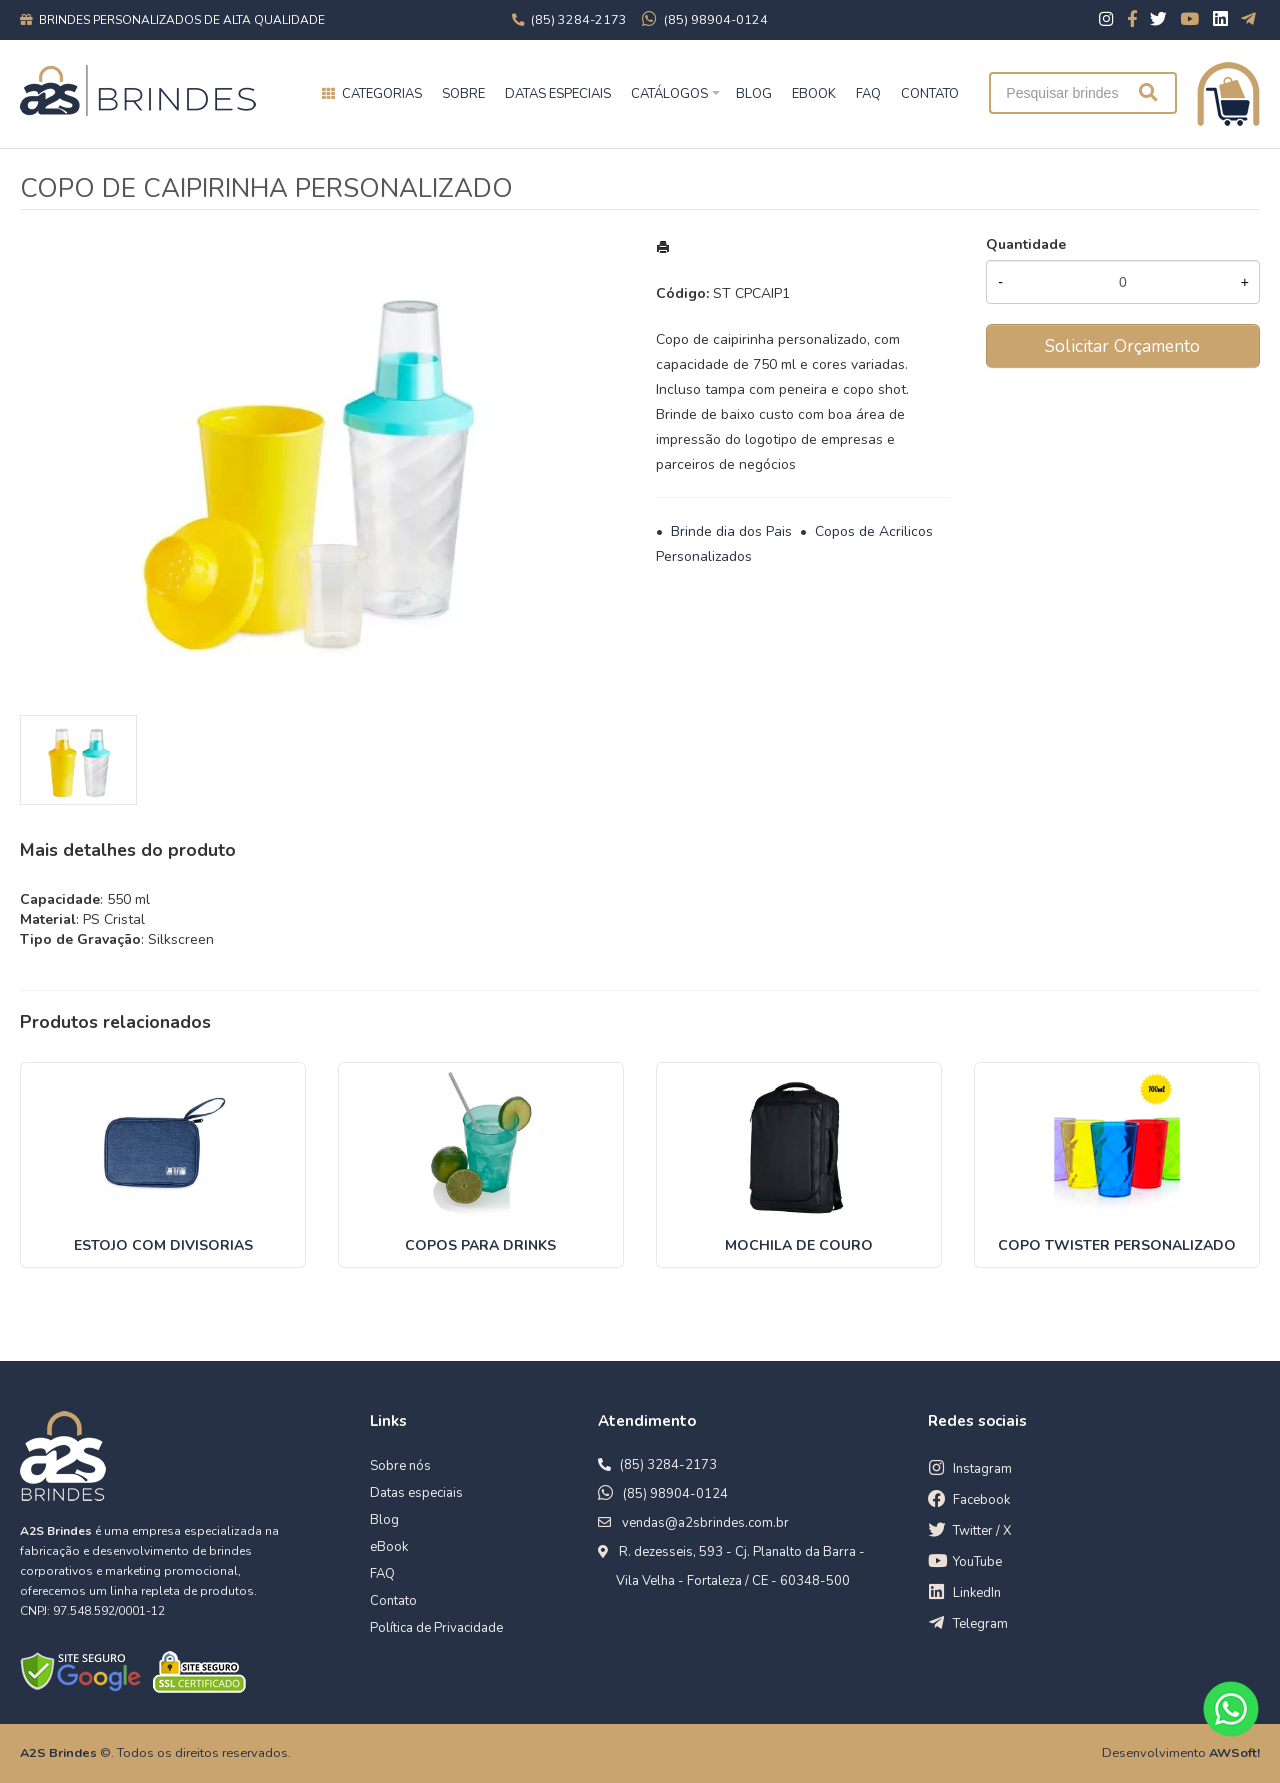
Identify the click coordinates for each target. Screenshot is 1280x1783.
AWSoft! (1234, 1752)
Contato (393, 1601)
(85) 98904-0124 (675, 1494)
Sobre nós (400, 1466)
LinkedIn (977, 1593)
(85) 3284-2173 (668, 1465)
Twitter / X (982, 1531)
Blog (384, 1520)
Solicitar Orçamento (1122, 346)
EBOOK (814, 94)
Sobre (463, 94)
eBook (389, 1547)
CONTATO (930, 94)
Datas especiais (558, 94)
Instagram (982, 1469)
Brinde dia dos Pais (731, 531)
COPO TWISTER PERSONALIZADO (1117, 1245)
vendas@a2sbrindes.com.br (705, 1523)
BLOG (754, 94)
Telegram (980, 1624)
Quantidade (1026, 244)
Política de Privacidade (436, 1628)
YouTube (977, 1562)
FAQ (868, 94)
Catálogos (669, 94)
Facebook (981, 1500)
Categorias (382, 94)
